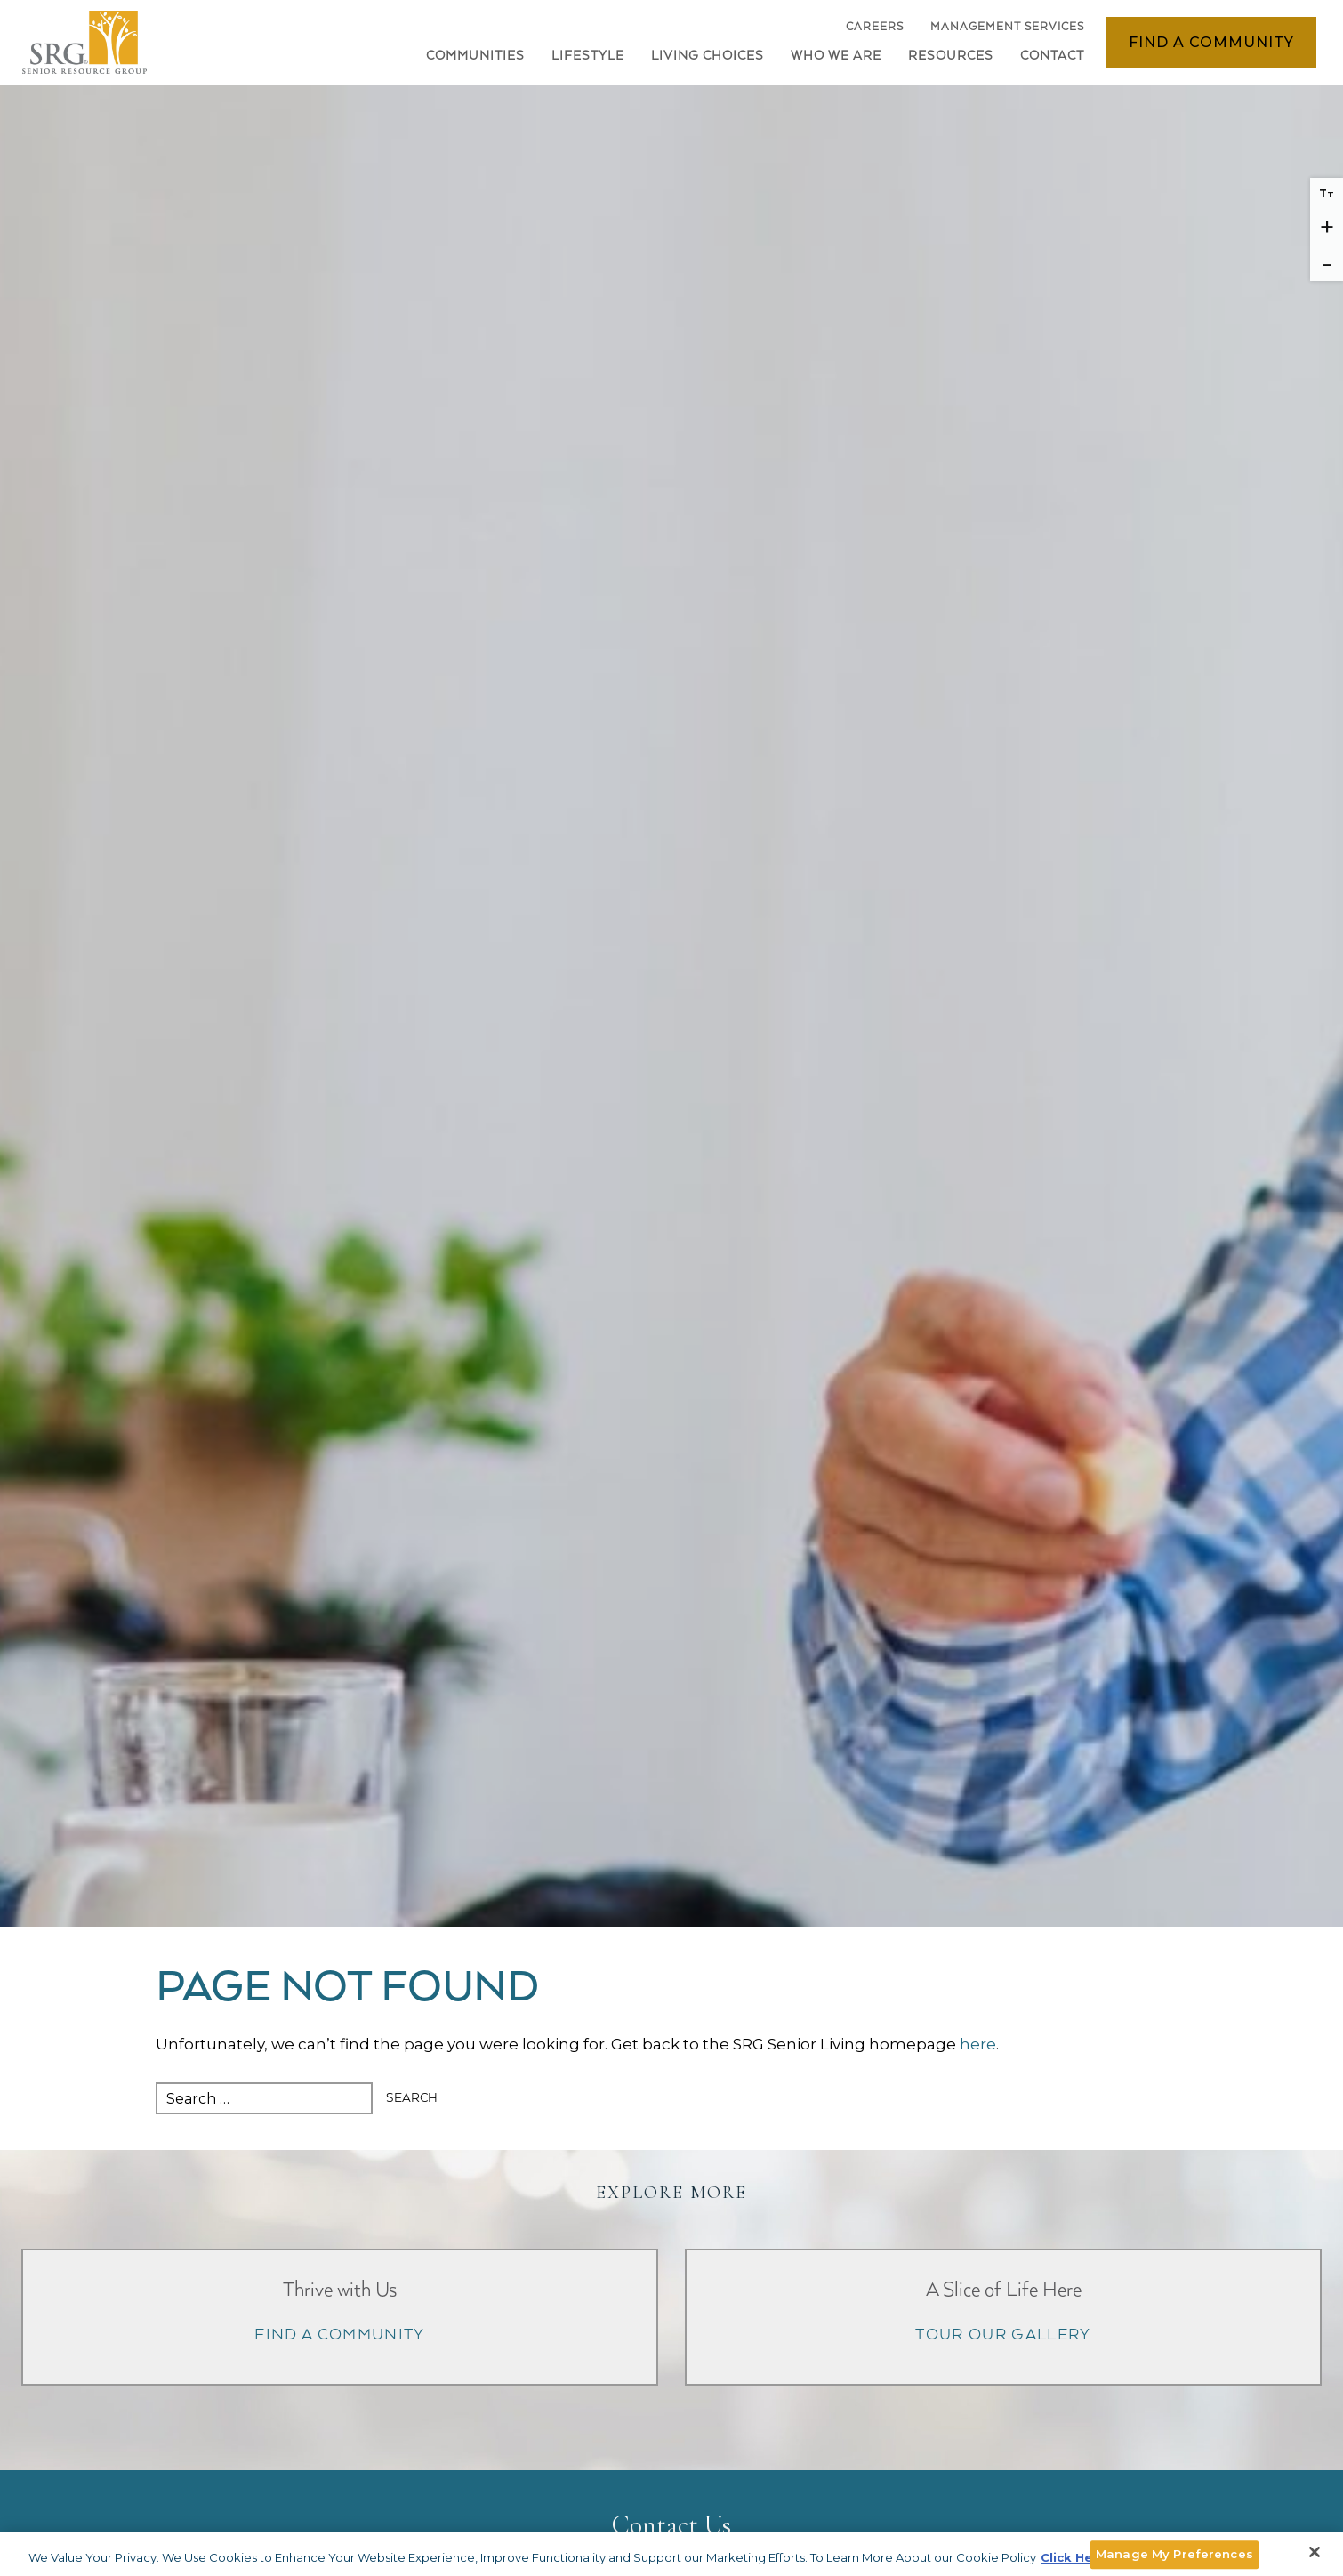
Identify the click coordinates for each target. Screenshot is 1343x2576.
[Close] (1314, 2552)
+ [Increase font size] (1327, 227)
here (978, 2044)
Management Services (1007, 27)
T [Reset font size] (1326, 193)
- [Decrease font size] (1327, 262)
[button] (588, 59)
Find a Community (1211, 42)
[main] (671, 2038)
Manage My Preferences (1174, 2554)
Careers (875, 31)
